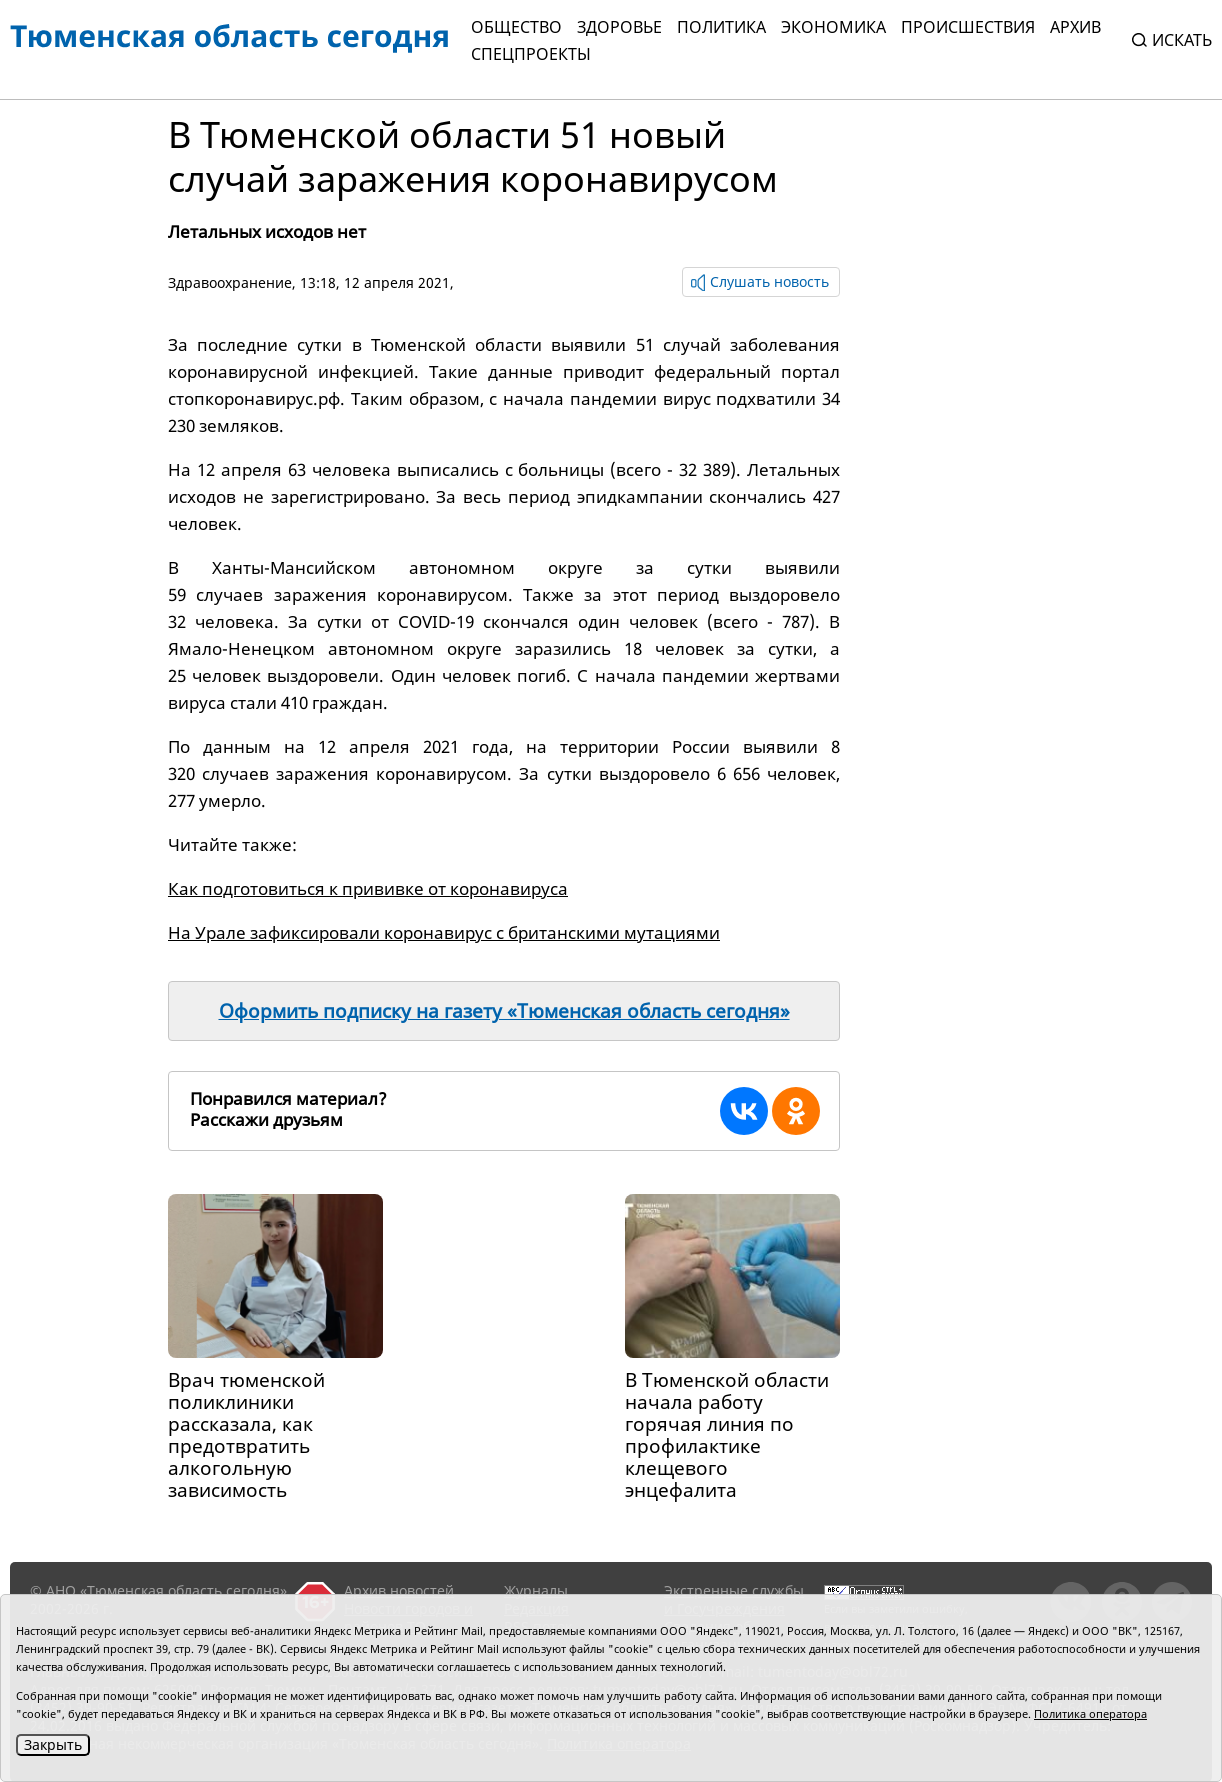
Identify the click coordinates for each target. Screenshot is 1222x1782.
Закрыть (53, 1744)
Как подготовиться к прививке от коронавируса (368, 888)
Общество (516, 27)
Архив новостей (399, 1590)
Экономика (833, 27)
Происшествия (968, 27)
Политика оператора (1090, 1713)
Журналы (536, 1590)
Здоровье (619, 27)
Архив (1075, 27)
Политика (721, 27)
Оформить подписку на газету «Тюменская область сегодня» (504, 1011)
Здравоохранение (230, 282)
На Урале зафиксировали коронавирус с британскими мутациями (444, 932)
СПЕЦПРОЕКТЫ (531, 54)
